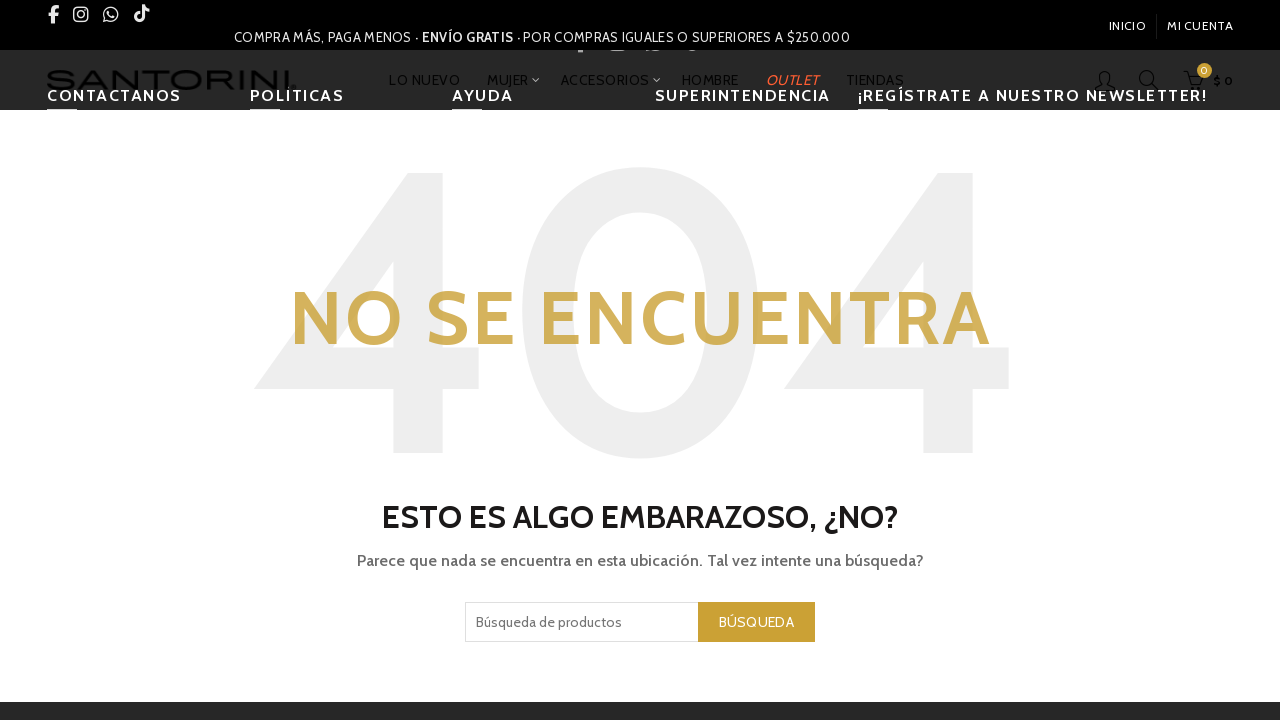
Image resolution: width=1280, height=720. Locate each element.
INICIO (1127, 25)
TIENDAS (875, 80)
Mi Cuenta (1200, 25)
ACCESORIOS (605, 80)
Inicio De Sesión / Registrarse (1105, 80)
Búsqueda (756, 622)
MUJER (508, 80)
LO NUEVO (424, 80)
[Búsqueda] (1149, 80)
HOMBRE (710, 80)
